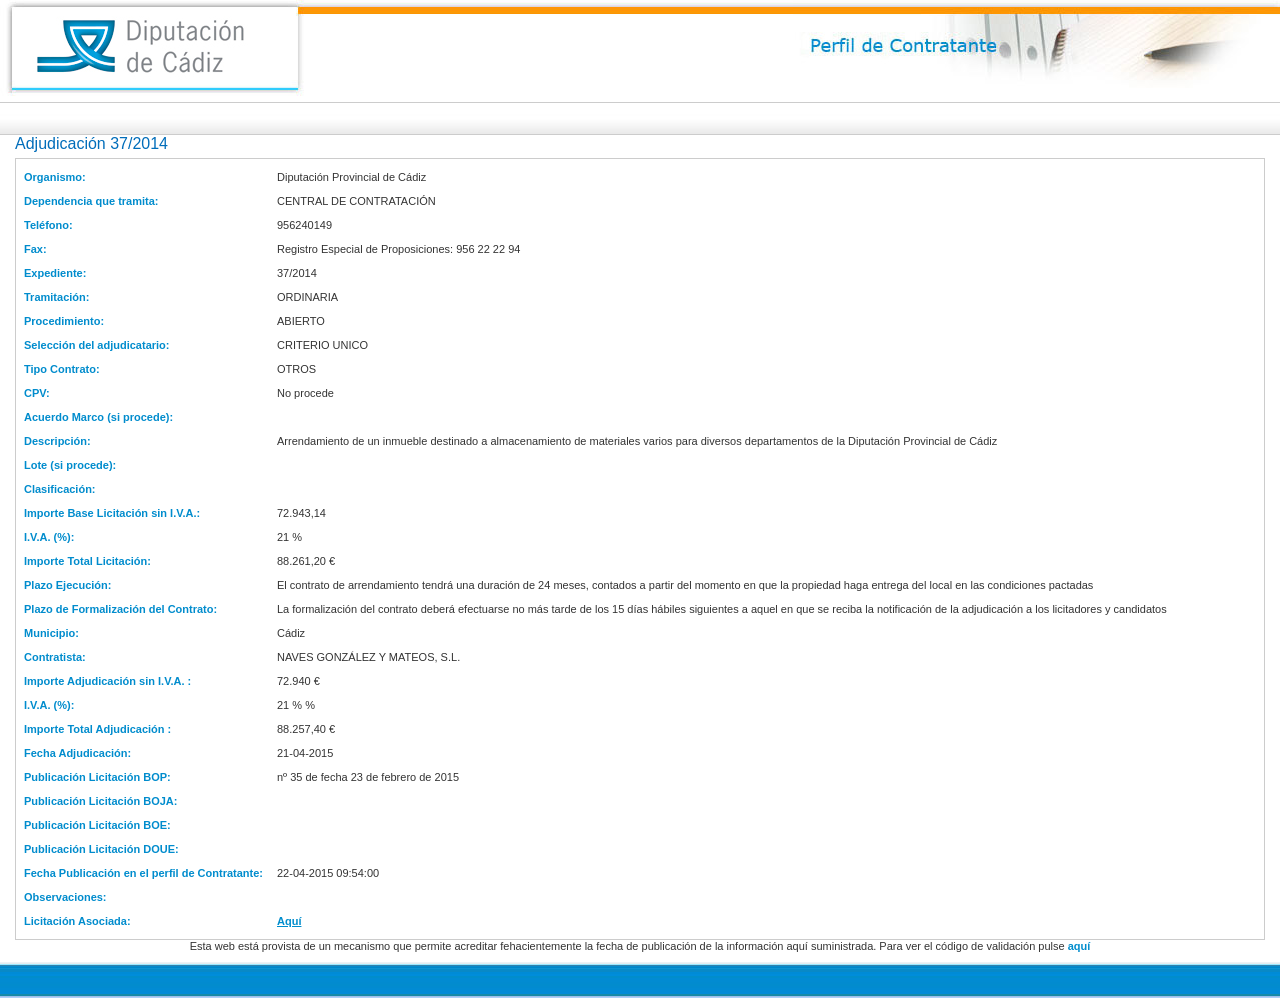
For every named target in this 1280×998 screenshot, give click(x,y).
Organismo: (55, 177)
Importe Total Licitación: (87, 561)
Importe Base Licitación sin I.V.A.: (112, 513)
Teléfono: (48, 225)
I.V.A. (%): (49, 537)
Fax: (35, 249)
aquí (1079, 946)
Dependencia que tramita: (91, 201)
